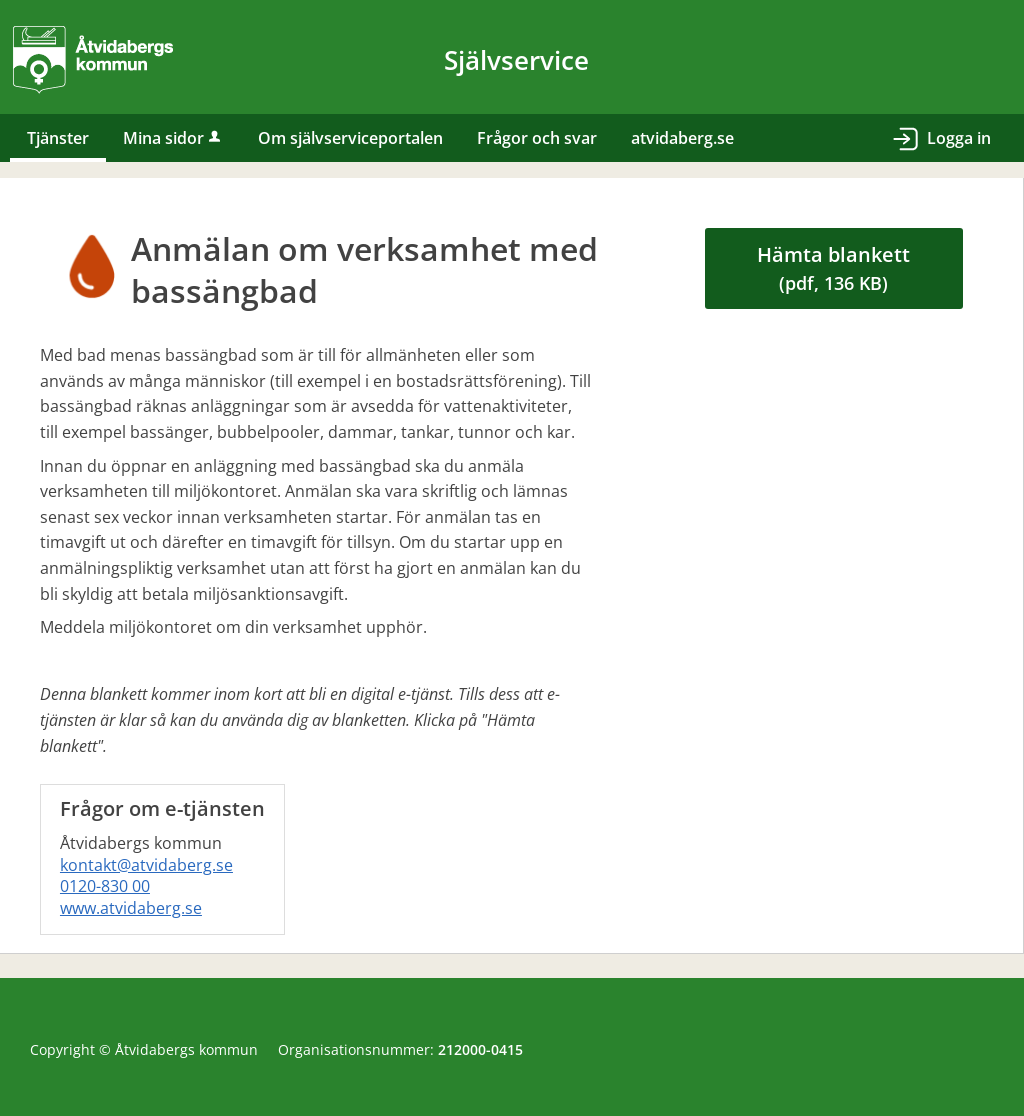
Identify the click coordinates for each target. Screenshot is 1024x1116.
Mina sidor (173, 138)
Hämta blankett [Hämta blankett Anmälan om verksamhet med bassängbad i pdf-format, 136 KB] (833, 268)
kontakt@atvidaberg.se (146, 865)
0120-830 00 (105, 886)
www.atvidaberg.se (131, 908)
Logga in (959, 138)
